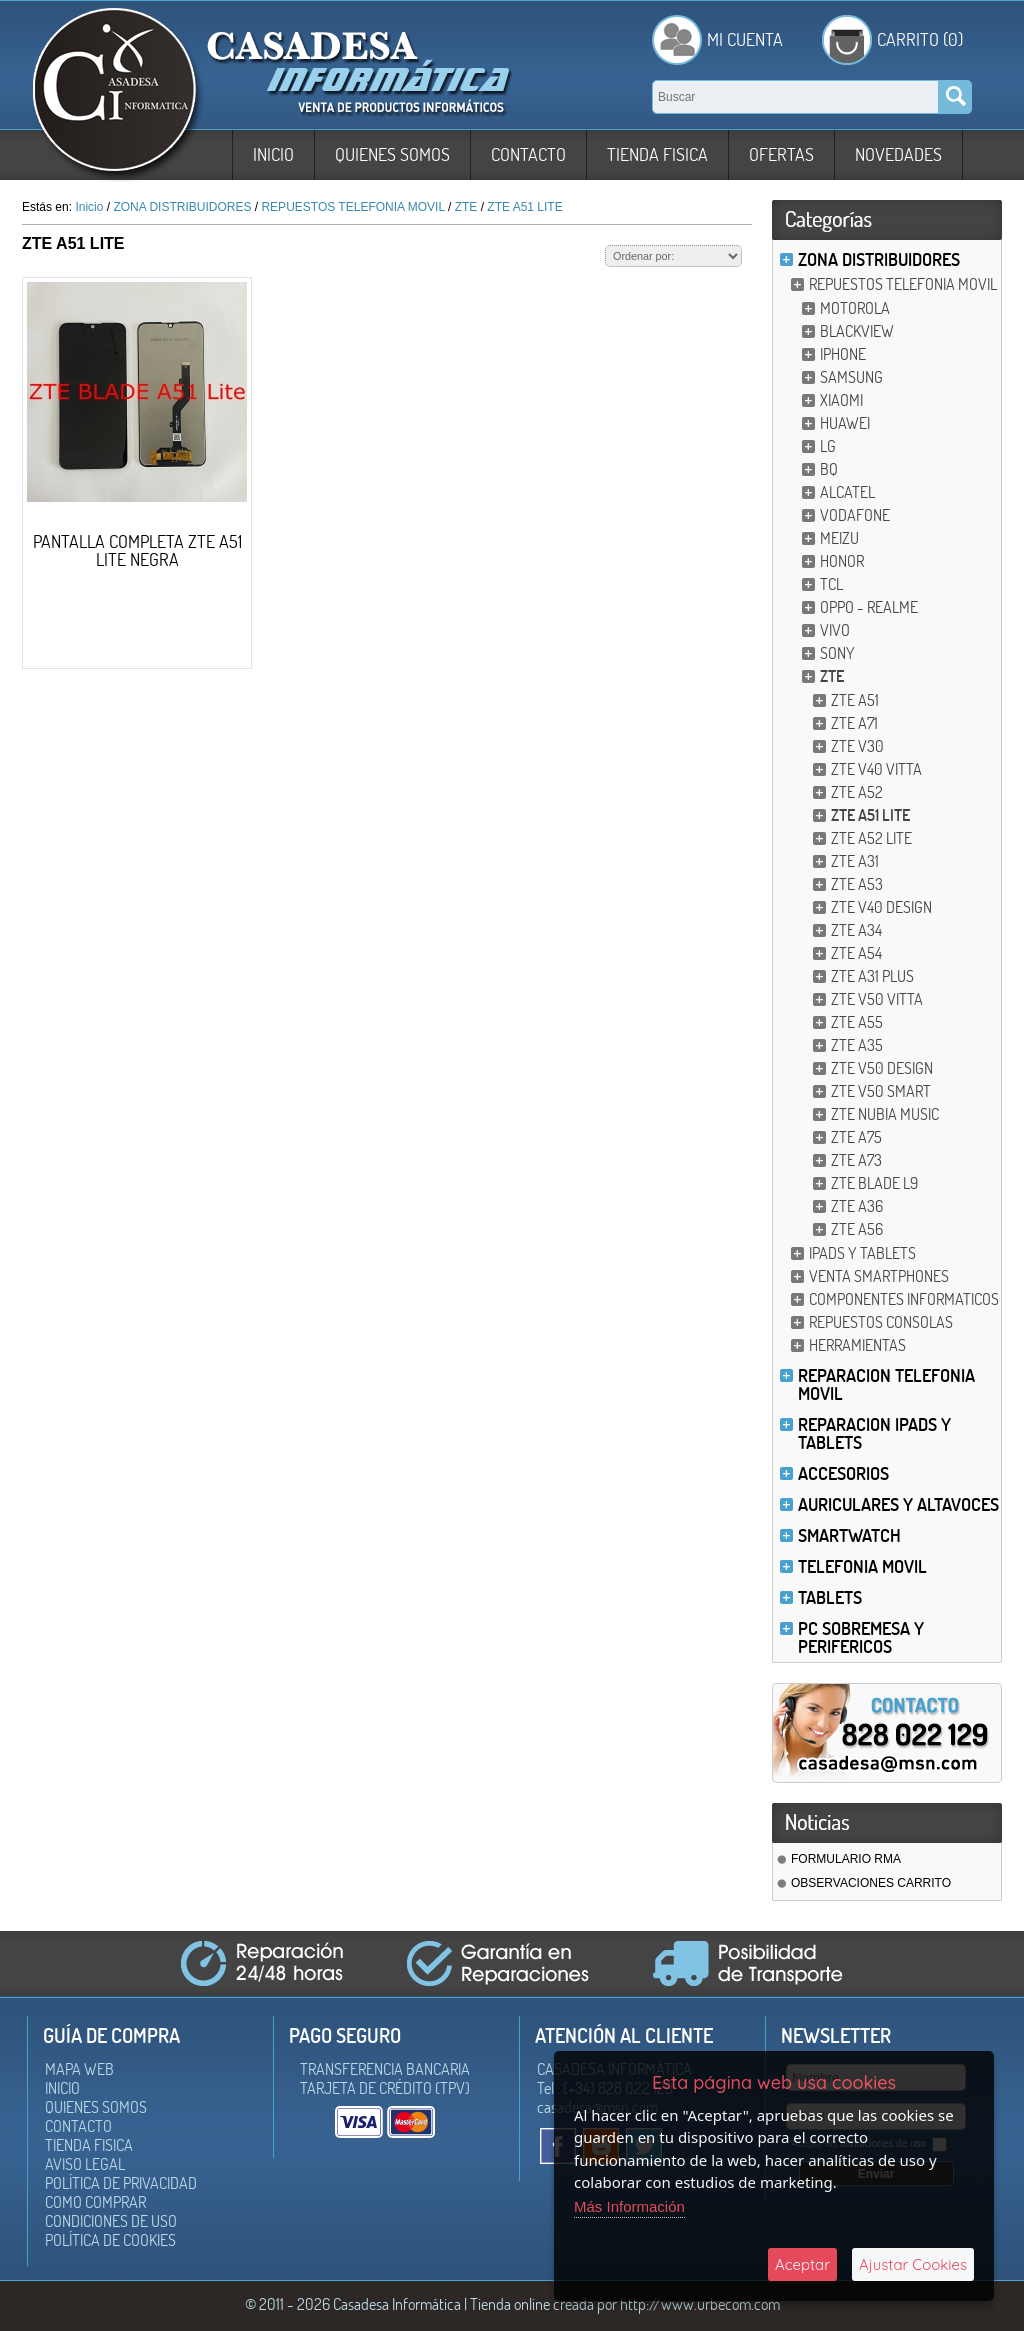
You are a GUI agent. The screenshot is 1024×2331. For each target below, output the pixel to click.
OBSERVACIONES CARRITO (871, 1883)
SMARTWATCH (849, 1535)
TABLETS (830, 1597)
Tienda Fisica (657, 154)
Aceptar (802, 2264)
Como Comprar (95, 2202)
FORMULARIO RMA (846, 1859)
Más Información (629, 2206)
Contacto (528, 154)
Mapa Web (79, 2069)
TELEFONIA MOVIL (862, 1566)
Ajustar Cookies (913, 2264)
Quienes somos (392, 154)
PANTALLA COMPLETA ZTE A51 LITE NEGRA (137, 550)
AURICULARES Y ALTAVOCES (898, 1504)
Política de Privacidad (121, 2183)
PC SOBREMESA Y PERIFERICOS (861, 1637)
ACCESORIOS (843, 1473)
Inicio (273, 154)
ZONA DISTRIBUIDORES (879, 259)
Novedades (898, 154)
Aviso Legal (85, 2164)
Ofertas (781, 154)
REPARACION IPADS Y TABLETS (874, 1433)
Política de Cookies (110, 2240)
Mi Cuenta (745, 39)
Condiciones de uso (111, 2221)
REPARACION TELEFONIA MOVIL (886, 1384)
